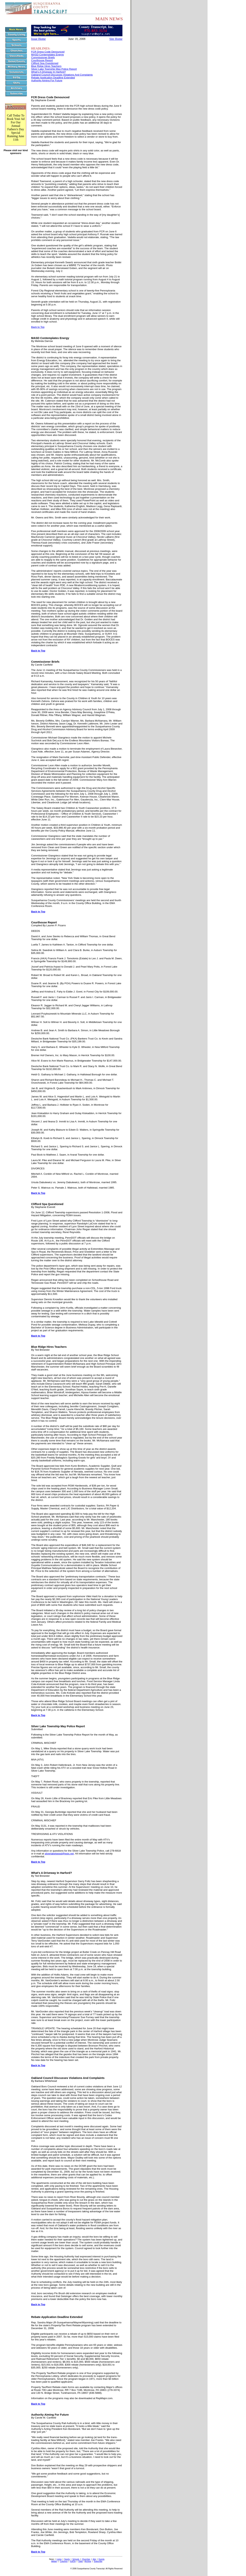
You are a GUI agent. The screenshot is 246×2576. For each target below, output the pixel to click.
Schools (75, 2559)
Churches (86, 2559)
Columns (63, 2561)
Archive (88, 2561)
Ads (94, 2559)
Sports (67, 2559)
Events (102, 2559)
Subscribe (98, 2561)
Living (59, 2559)
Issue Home (38, 38)
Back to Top (37, 327)
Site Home (115, 38)
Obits (80, 2561)
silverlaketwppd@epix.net (59, 1853)
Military (54, 2561)
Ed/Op (73, 2561)
